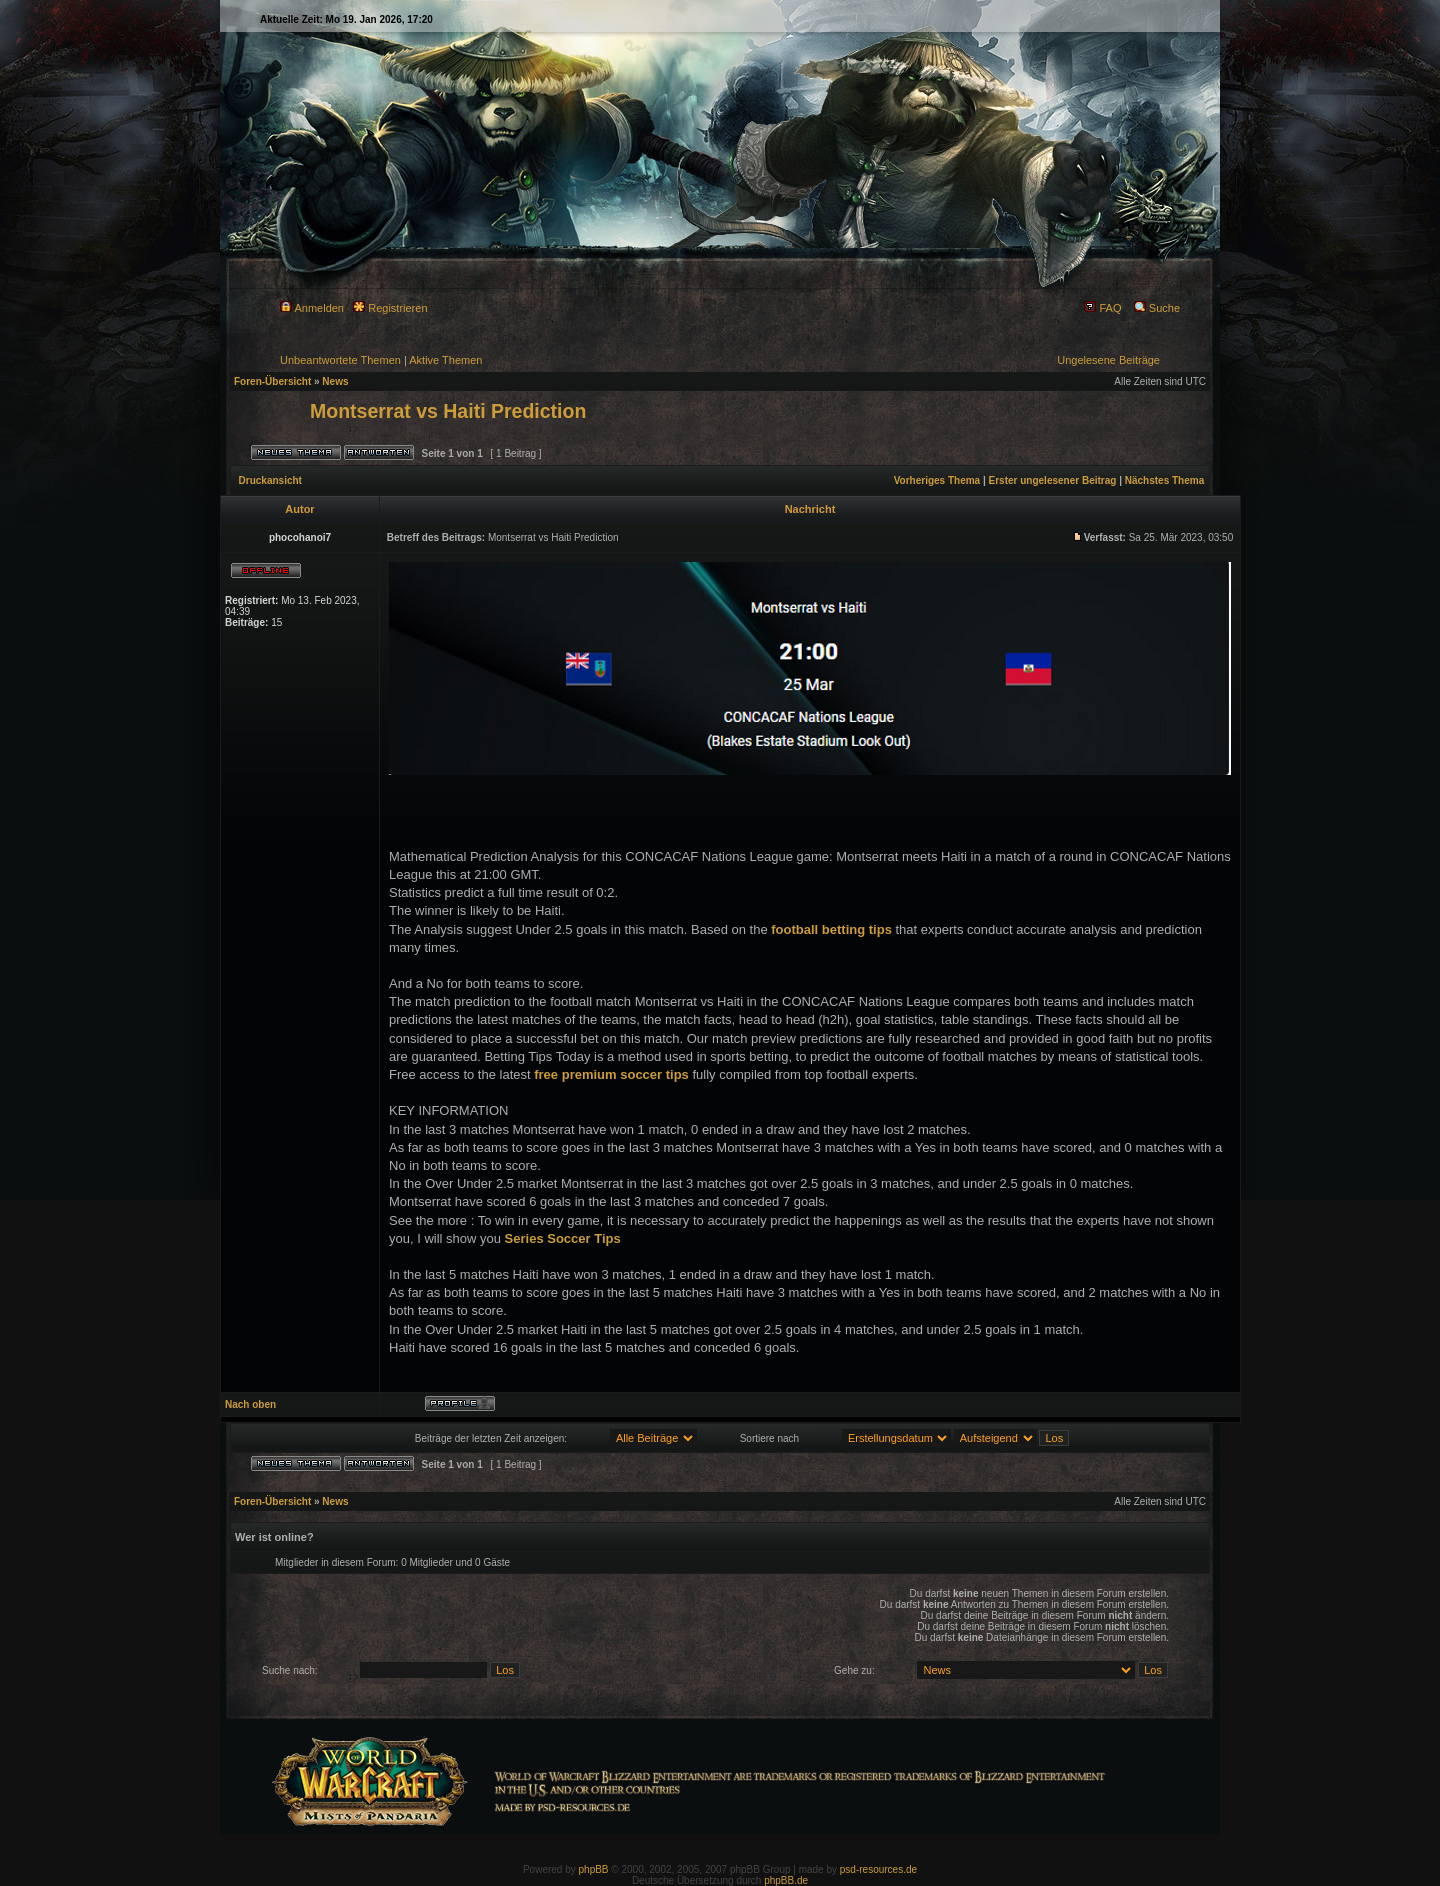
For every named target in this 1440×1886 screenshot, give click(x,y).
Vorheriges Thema (937, 480)
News (335, 381)
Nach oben (250, 1404)
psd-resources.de (878, 1869)
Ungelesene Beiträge (1108, 360)
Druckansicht (270, 480)
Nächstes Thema (1164, 480)
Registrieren (390, 308)
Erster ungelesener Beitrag (1053, 480)
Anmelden (312, 308)
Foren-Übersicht (272, 381)
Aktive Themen (445, 360)
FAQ (1102, 308)
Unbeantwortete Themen (340, 360)
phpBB (594, 1869)
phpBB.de (786, 1880)
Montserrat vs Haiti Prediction (448, 411)
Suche (1157, 308)
